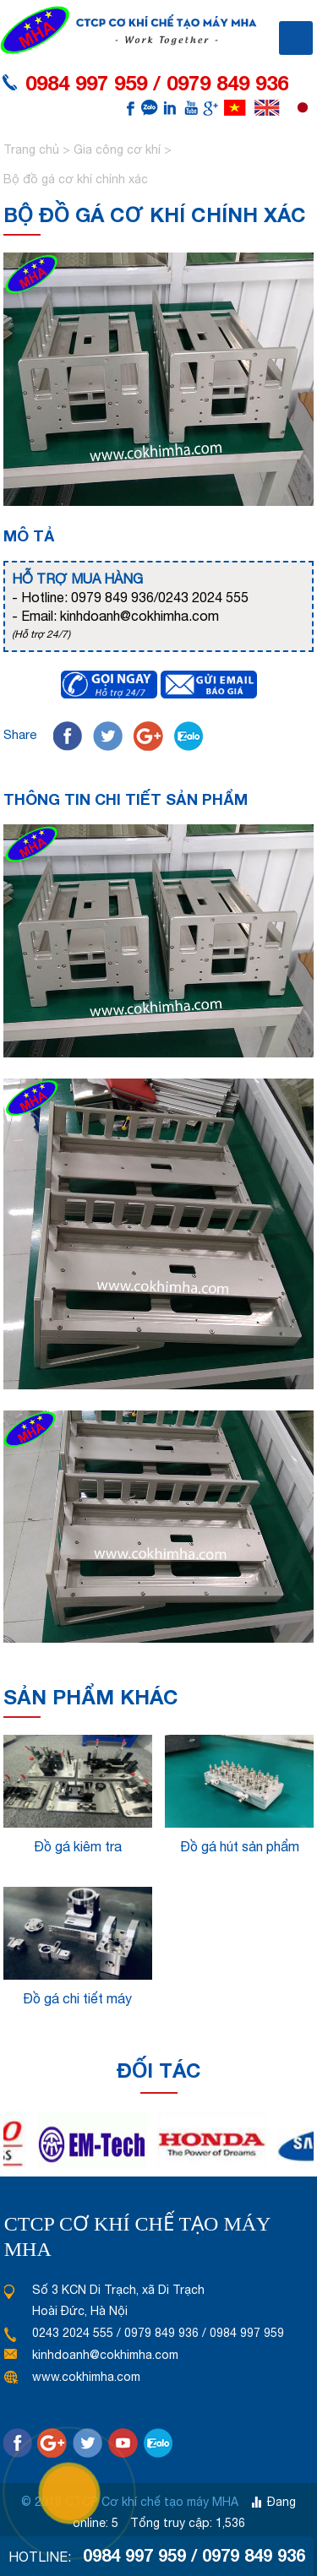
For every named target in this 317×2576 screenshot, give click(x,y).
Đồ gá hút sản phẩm (239, 1846)
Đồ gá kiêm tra (78, 1846)
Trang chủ (33, 149)
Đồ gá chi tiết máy (77, 1998)
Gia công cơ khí (117, 149)
